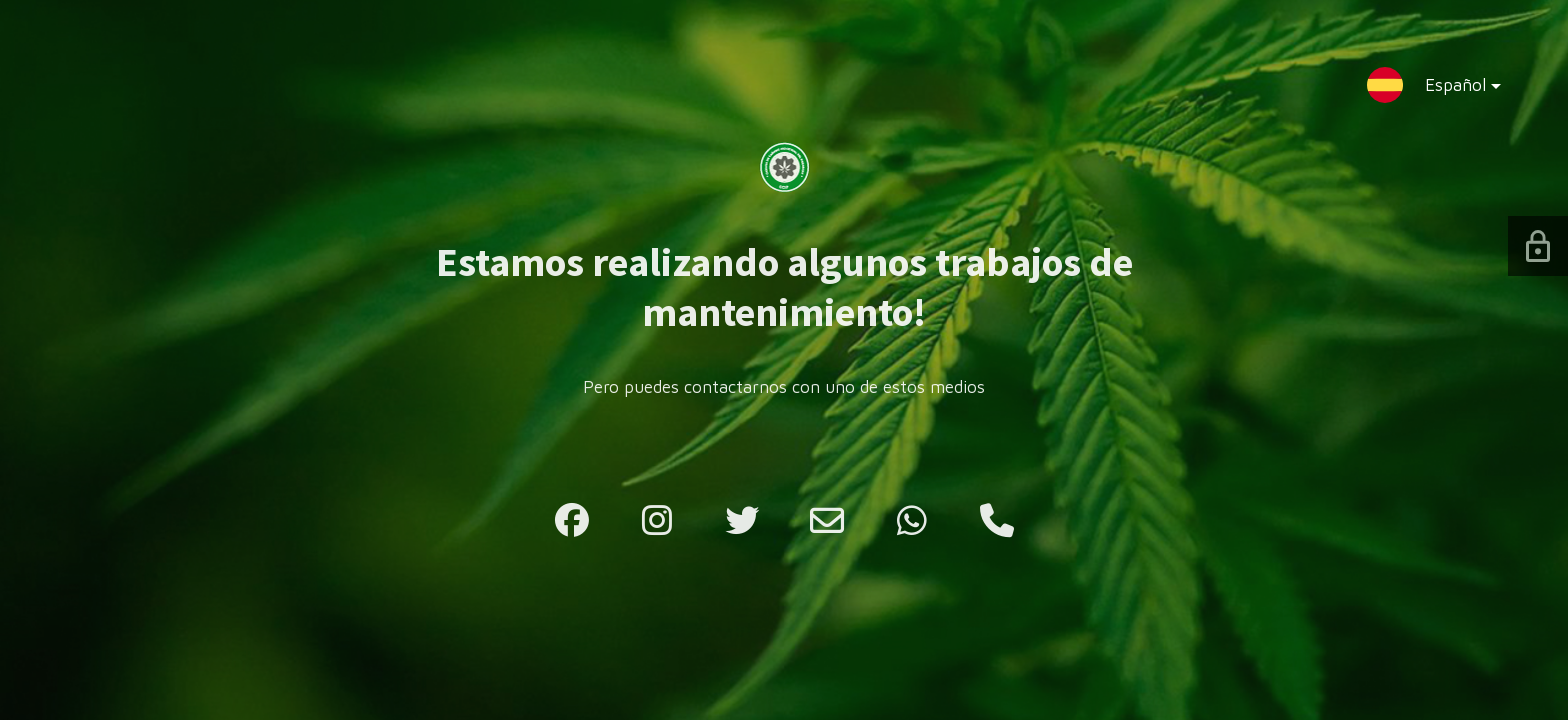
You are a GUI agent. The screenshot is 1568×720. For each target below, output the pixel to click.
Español (1447, 89)
